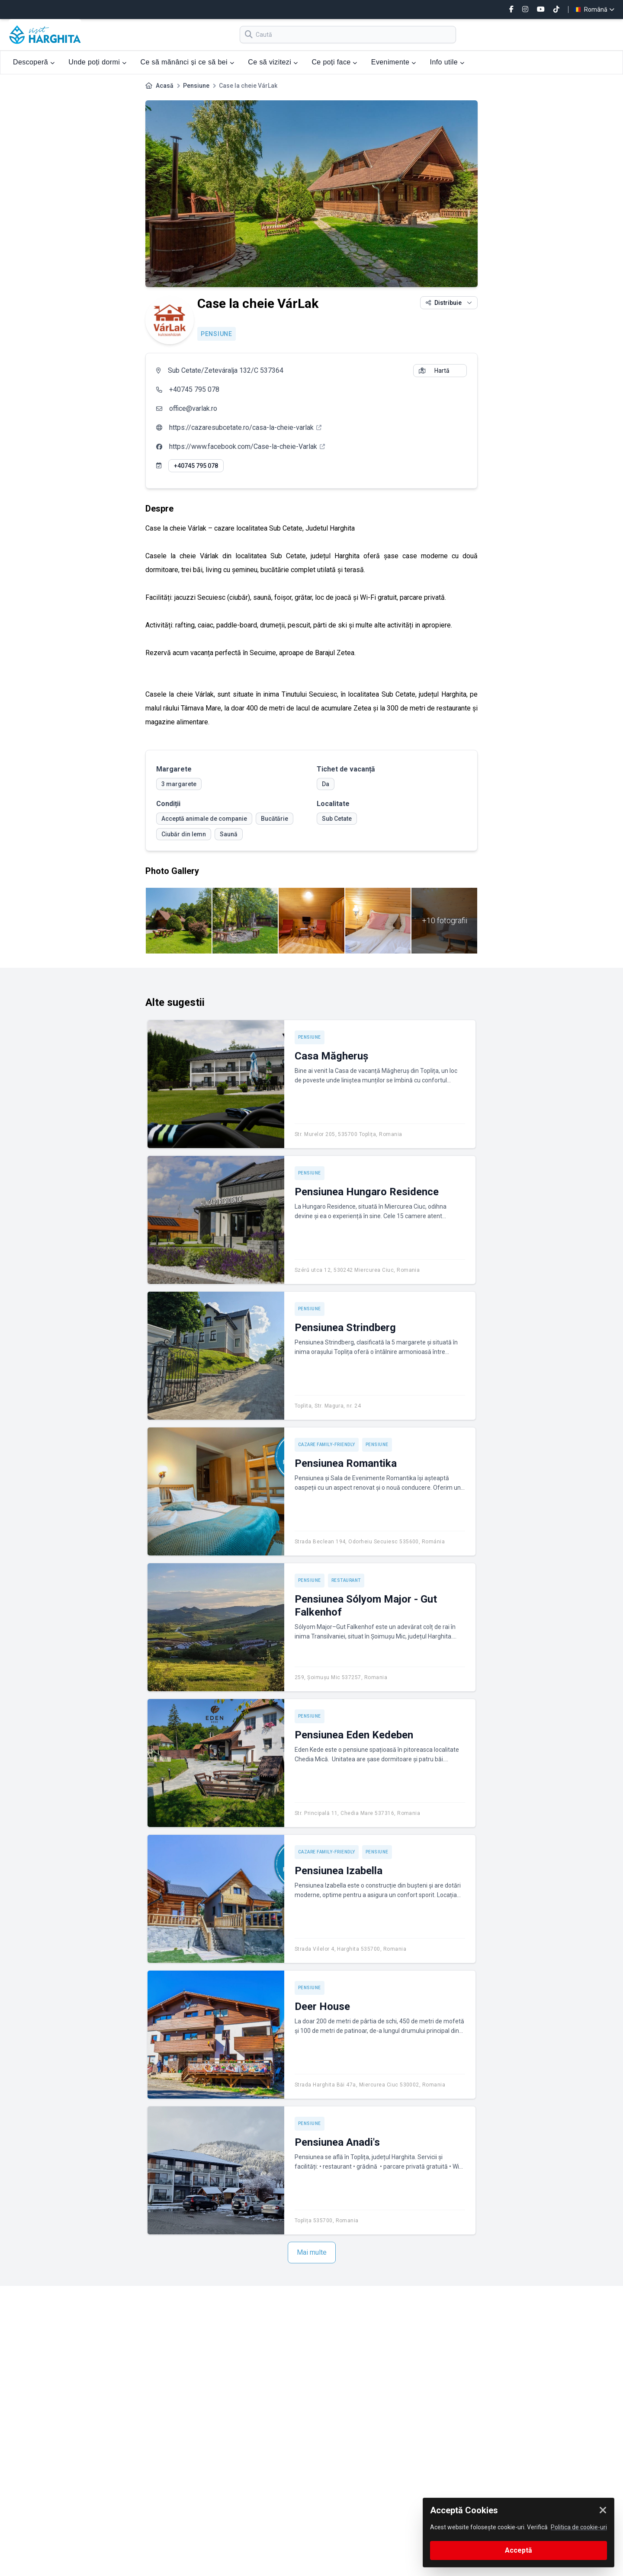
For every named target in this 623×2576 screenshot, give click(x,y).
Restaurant (346, 1580)
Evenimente (393, 62)
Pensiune (196, 85)
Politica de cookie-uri (579, 2527)
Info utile (447, 62)
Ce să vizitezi (273, 62)
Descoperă (34, 62)
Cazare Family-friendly (326, 1444)
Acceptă (518, 2550)
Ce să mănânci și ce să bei (187, 62)
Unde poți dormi (97, 62)
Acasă (164, 85)
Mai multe (312, 2252)
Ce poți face (334, 62)
